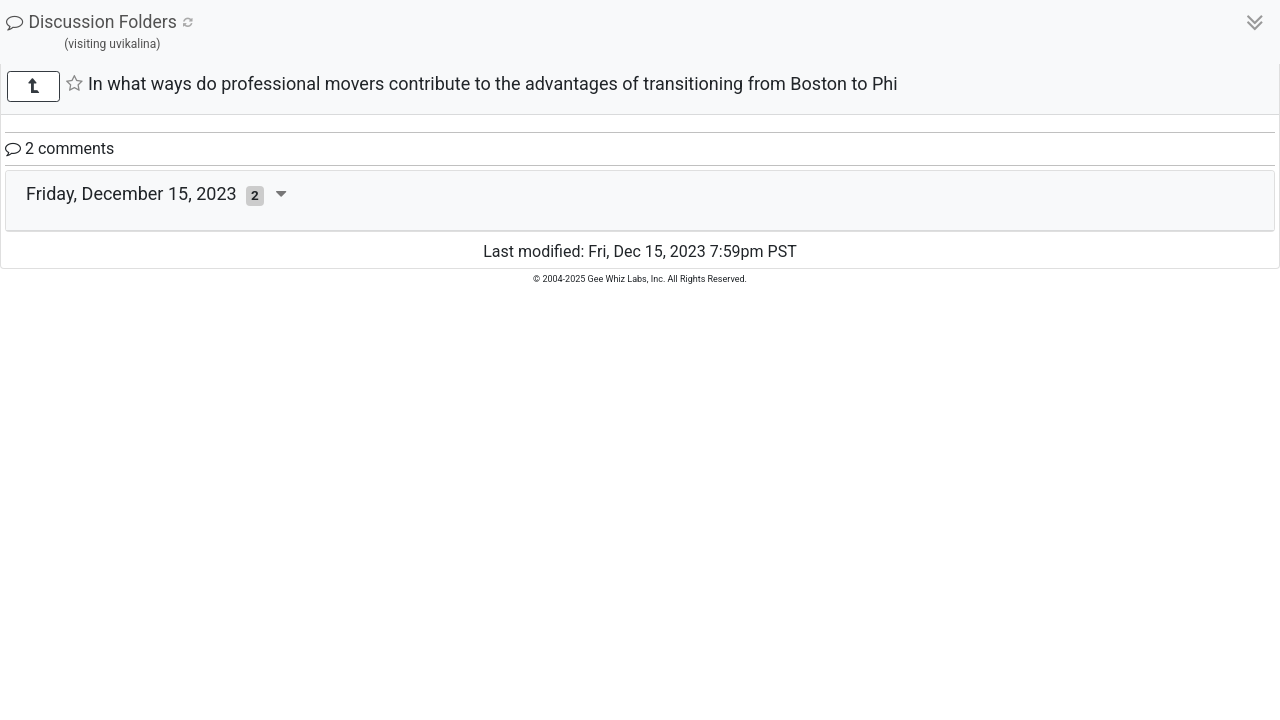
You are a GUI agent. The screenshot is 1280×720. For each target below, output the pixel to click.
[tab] (640, 201)
